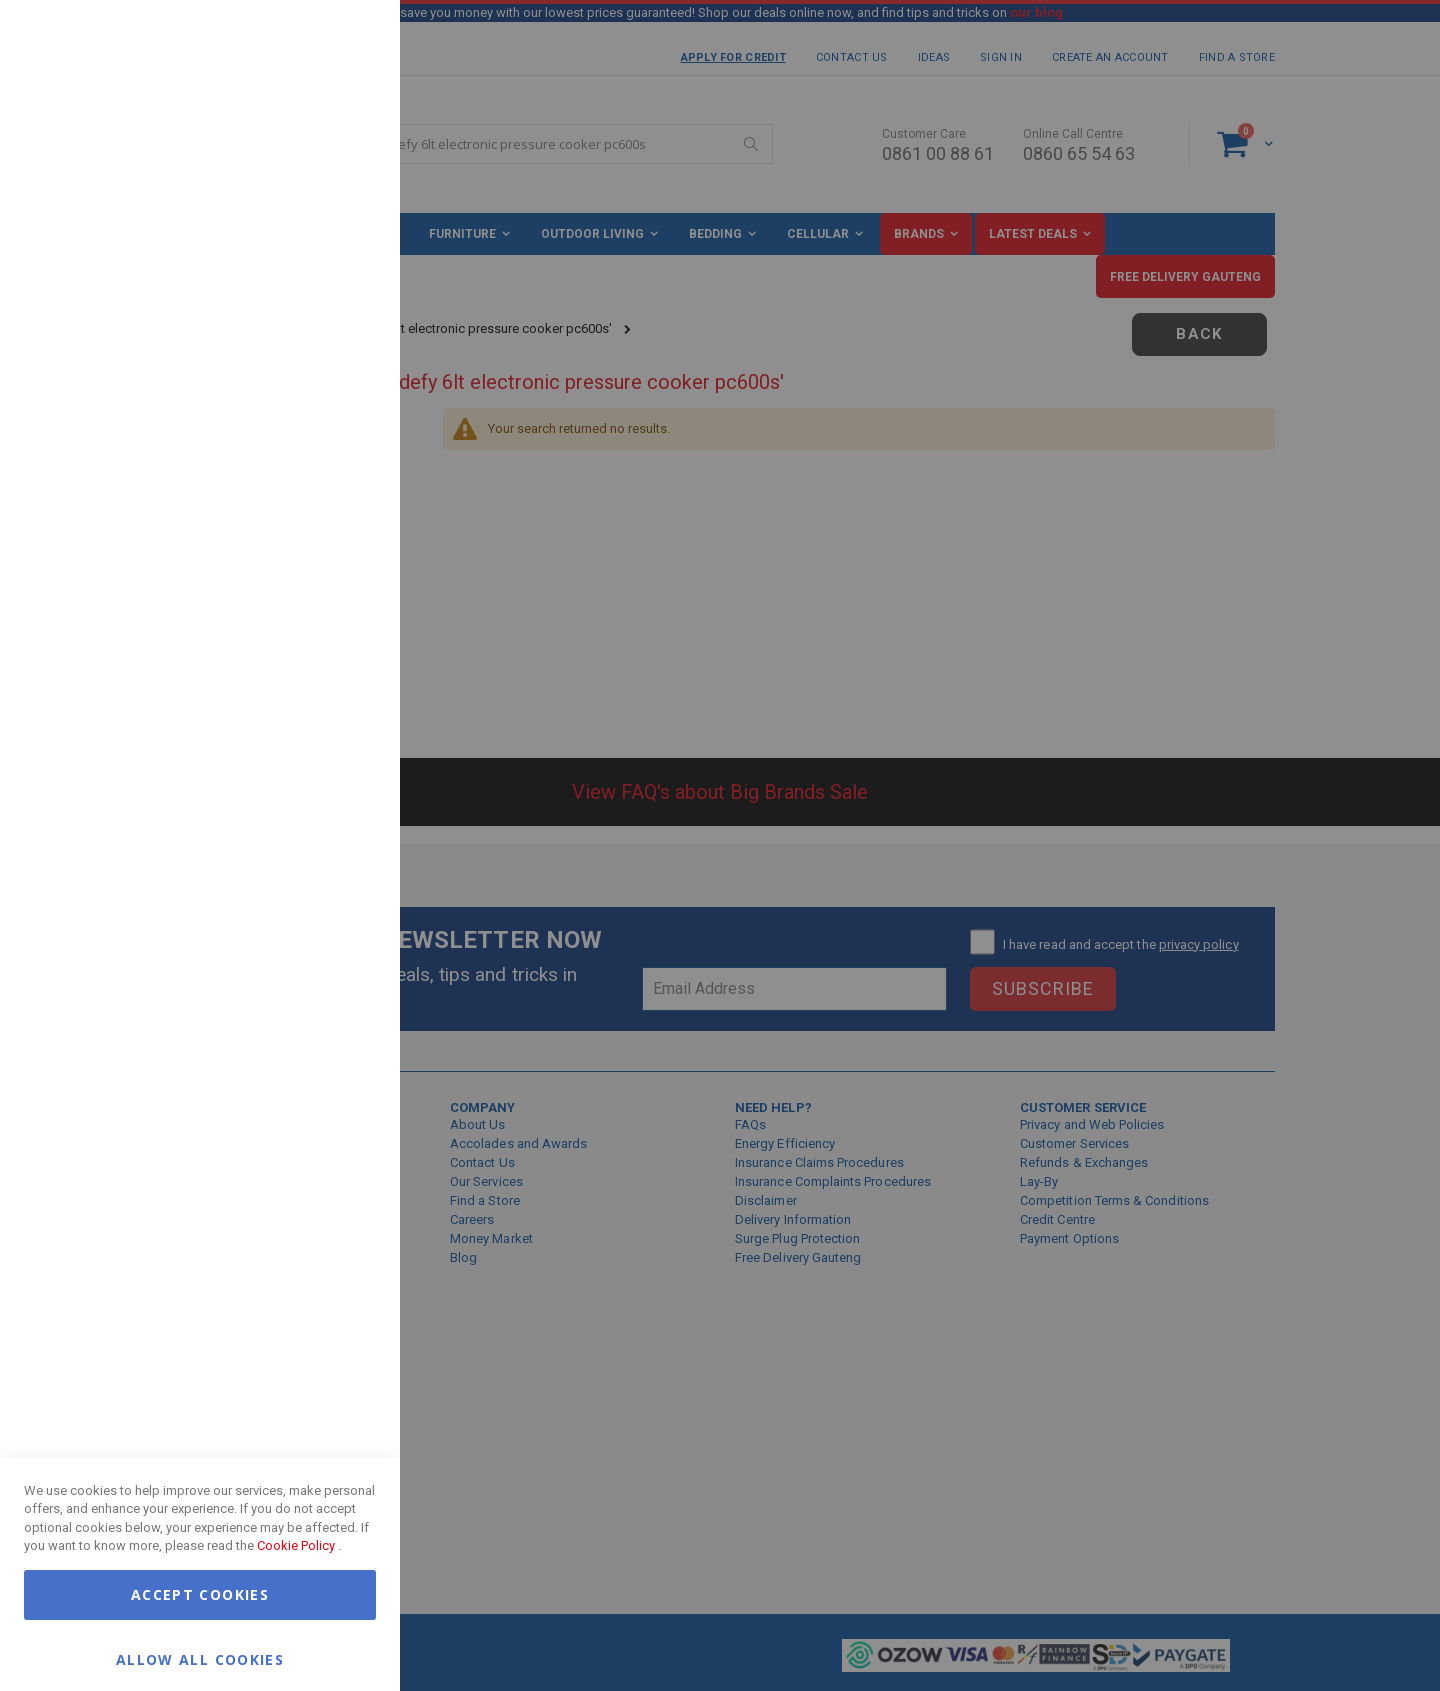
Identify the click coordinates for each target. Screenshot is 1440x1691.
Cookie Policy (296, 1545)
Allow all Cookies (200, 1658)
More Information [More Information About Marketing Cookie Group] (320, 413)
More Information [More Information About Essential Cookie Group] (320, 163)
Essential (345, 39)
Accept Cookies (200, 1594)
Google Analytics (345, 499)
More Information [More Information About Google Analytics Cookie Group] (320, 604)
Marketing (345, 249)
